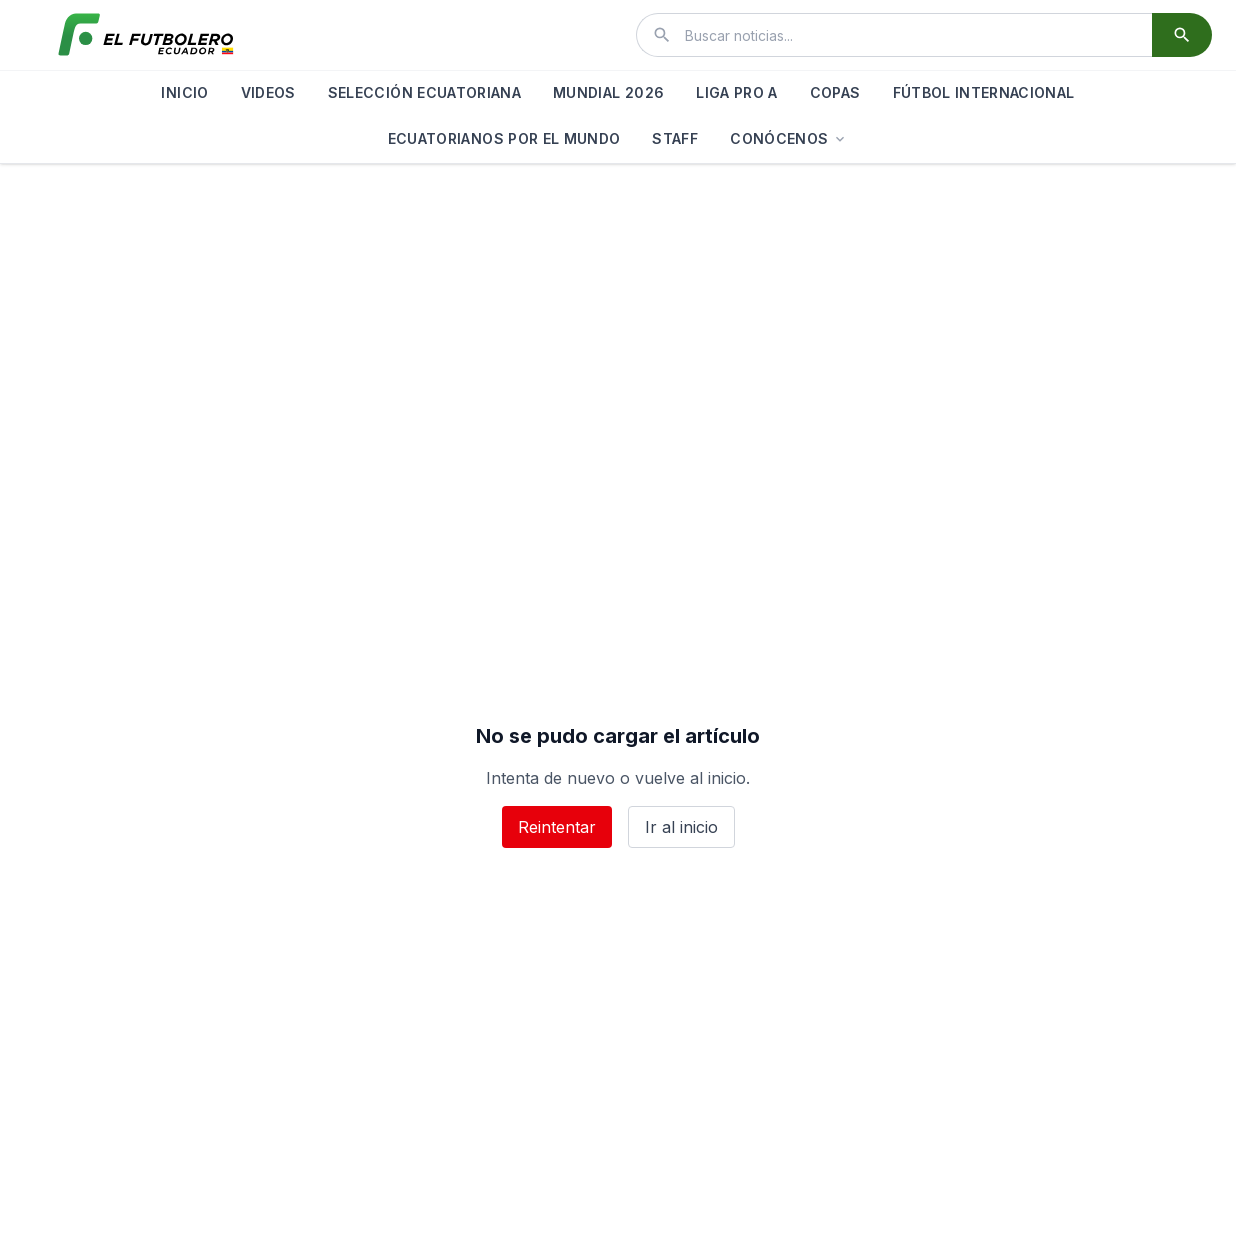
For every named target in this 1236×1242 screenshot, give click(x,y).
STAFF (675, 138)
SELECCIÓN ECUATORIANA (424, 92)
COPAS (835, 92)
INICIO (184, 92)
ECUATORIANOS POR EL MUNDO (504, 138)
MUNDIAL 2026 (608, 92)
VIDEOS (268, 92)
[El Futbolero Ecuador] (146, 35)
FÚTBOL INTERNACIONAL (984, 92)
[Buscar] (1182, 35)
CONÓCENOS (789, 138)
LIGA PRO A (737, 92)
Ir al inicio (681, 827)
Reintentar (557, 827)
